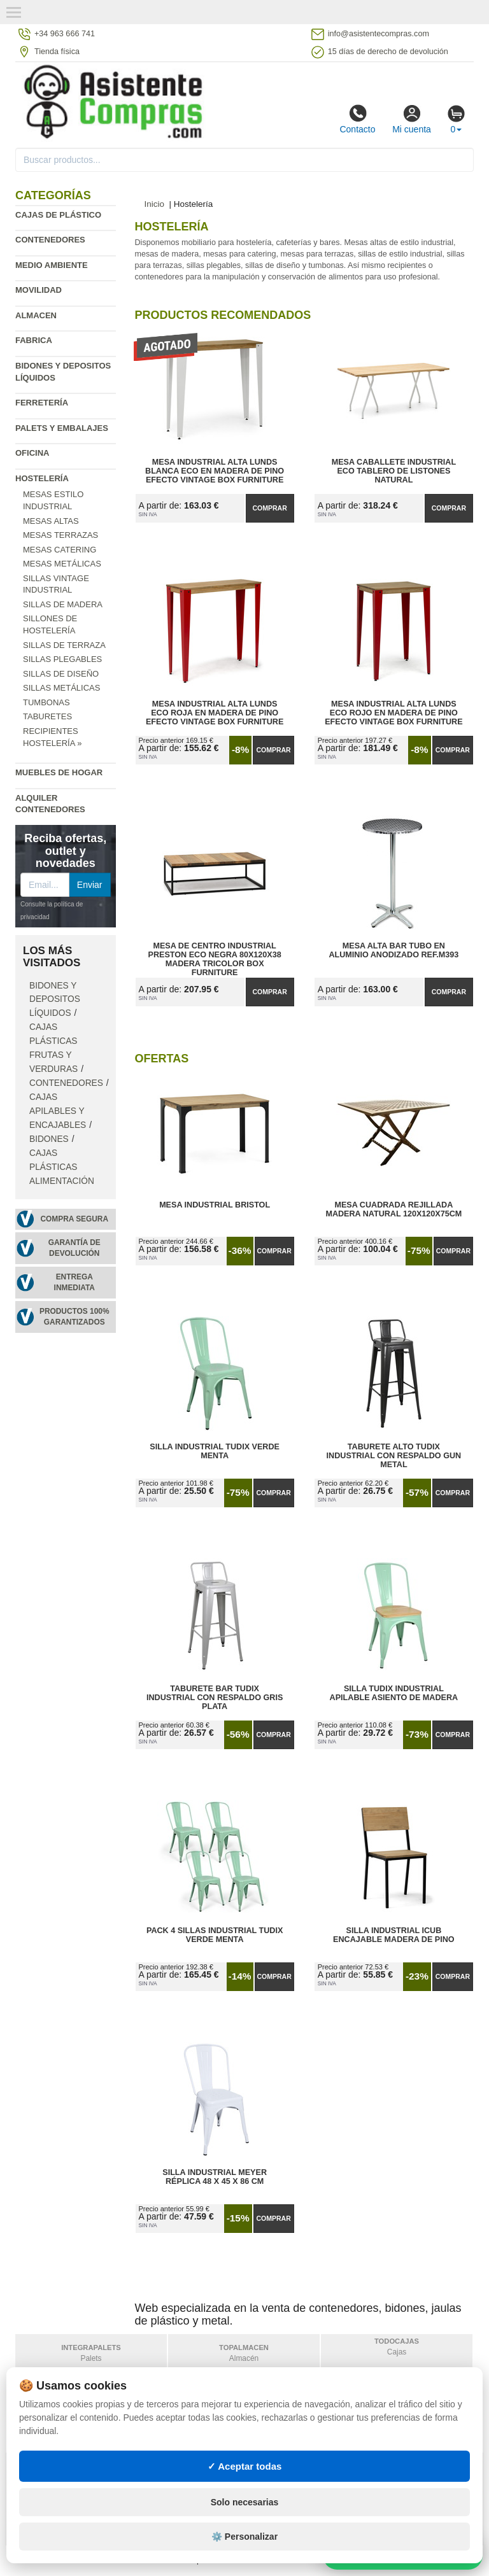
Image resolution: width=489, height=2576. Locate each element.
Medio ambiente (51, 265)
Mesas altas (51, 521)
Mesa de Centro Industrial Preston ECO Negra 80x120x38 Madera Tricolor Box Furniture (214, 954)
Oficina (32, 453)
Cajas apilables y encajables (57, 1111)
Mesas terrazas (60, 535)
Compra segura (74, 1218)
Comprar (270, 508)
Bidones (49, 1139)
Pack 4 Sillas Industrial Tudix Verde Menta (214, 1935)
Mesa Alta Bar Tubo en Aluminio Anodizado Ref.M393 (393, 950)
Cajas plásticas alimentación (61, 1167)
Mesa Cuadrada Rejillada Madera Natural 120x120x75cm (393, 1209)
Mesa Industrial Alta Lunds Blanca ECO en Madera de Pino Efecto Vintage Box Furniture (214, 471)
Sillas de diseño (61, 674)
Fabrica (33, 340)
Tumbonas (46, 702)
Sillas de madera (63, 604)
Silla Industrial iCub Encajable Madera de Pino (394, 1935)
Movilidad (38, 290)
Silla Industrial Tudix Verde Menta (215, 1451)
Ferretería (41, 402)
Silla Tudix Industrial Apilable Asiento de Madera (394, 1693)
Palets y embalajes (61, 428)
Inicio (155, 204)
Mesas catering (59, 549)
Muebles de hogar (59, 772)
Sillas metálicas (61, 688)
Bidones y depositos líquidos (54, 999)
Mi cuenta (411, 119)
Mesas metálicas (62, 563)
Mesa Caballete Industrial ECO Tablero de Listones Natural (394, 471)
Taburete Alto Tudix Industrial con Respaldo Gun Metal (394, 1455)
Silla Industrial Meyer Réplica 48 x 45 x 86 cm (214, 2177)
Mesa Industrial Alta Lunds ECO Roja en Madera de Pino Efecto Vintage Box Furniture (214, 713)
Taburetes (47, 716)
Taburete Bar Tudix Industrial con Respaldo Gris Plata (214, 1697)
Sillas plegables (62, 659)
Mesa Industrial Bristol (214, 1204)
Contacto (357, 119)
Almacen (36, 315)
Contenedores (50, 239)
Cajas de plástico (58, 215)
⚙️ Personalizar (244, 2560)
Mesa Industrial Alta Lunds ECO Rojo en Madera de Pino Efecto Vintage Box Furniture (393, 713)
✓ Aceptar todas (245, 2489)
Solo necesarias (245, 2526)
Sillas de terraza (64, 645)
